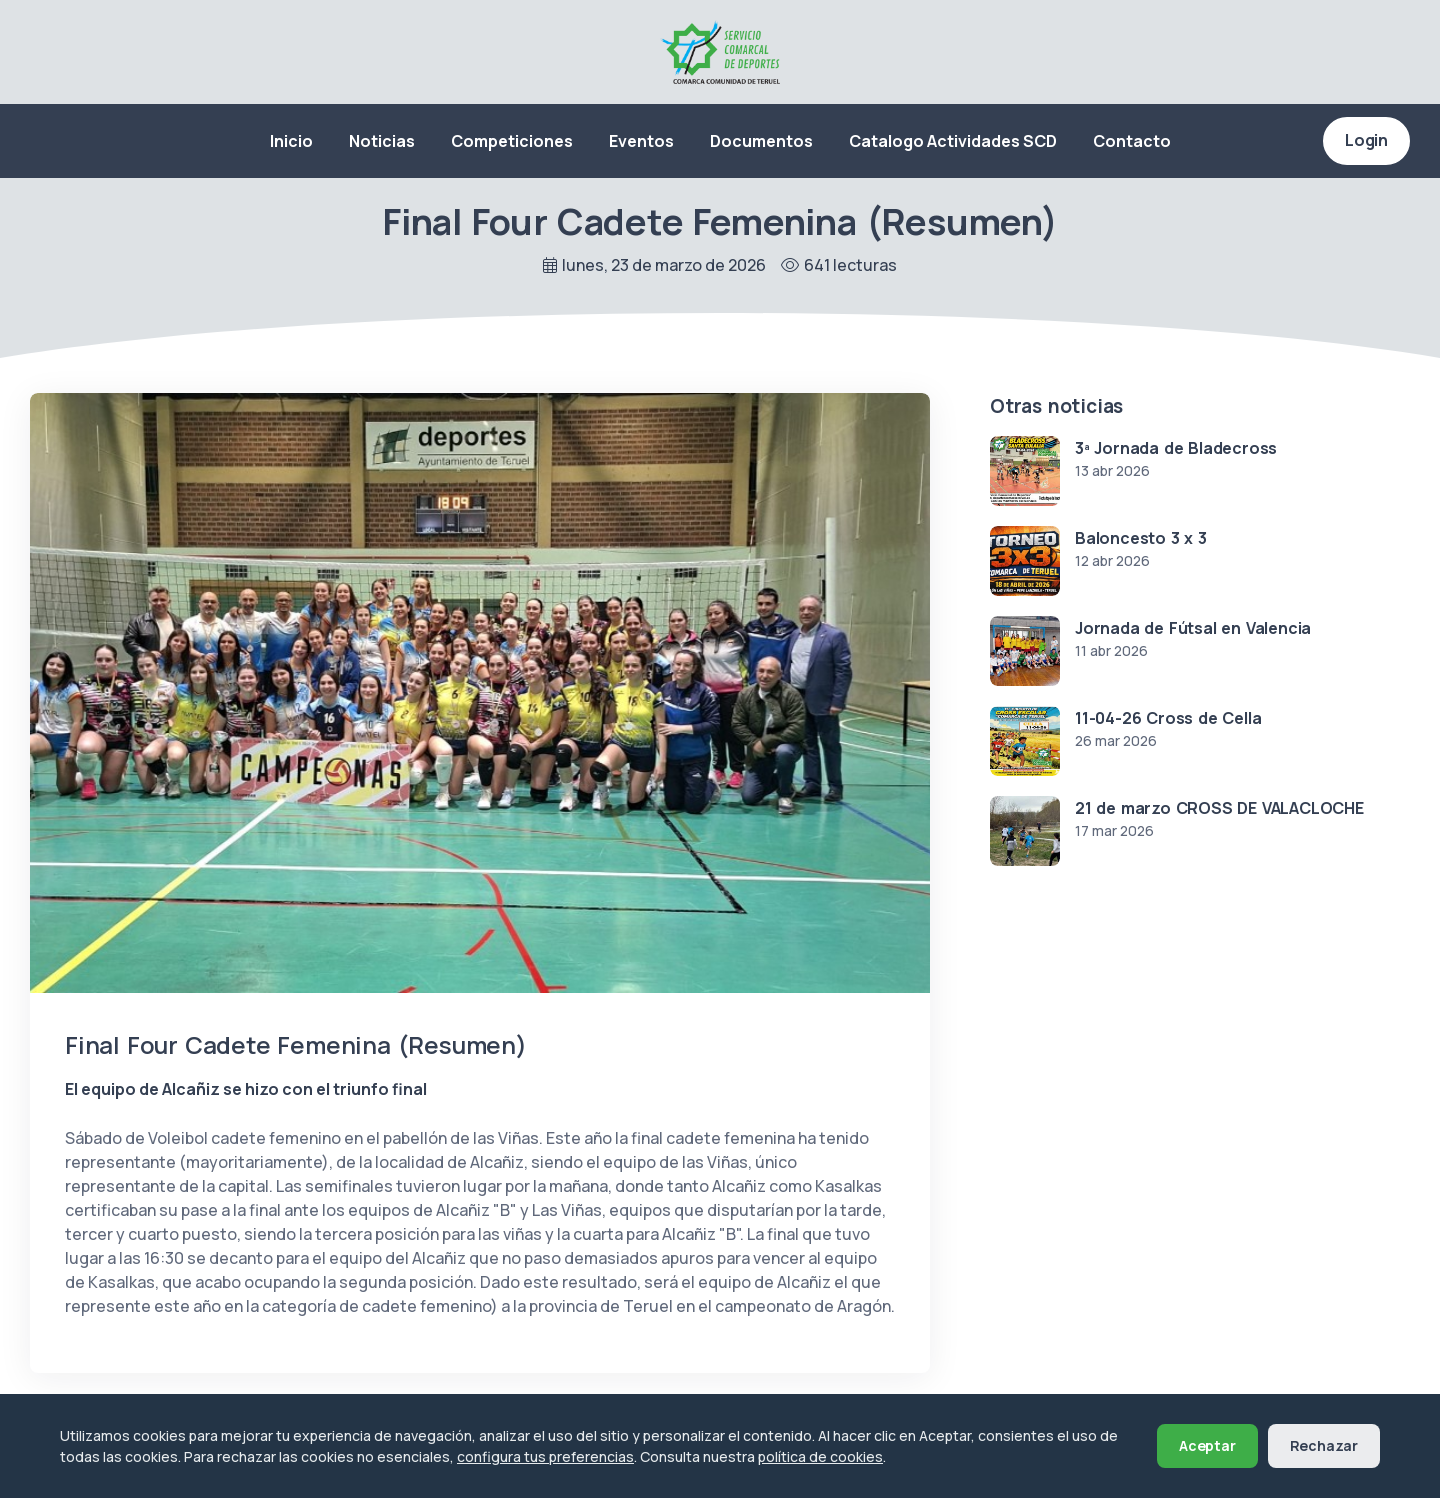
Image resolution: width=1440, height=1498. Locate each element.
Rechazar (1324, 1445)
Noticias (382, 141)
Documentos (761, 141)
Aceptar (1207, 1445)
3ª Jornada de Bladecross (1176, 448)
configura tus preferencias (545, 1456)
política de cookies (820, 1456)
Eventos (641, 141)
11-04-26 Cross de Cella (1168, 718)
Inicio (291, 141)
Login (1366, 140)
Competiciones (512, 141)
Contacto (1132, 141)
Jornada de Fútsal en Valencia (1193, 628)
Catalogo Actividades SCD (953, 141)
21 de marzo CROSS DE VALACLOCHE (1219, 808)
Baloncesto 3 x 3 (1141, 538)
